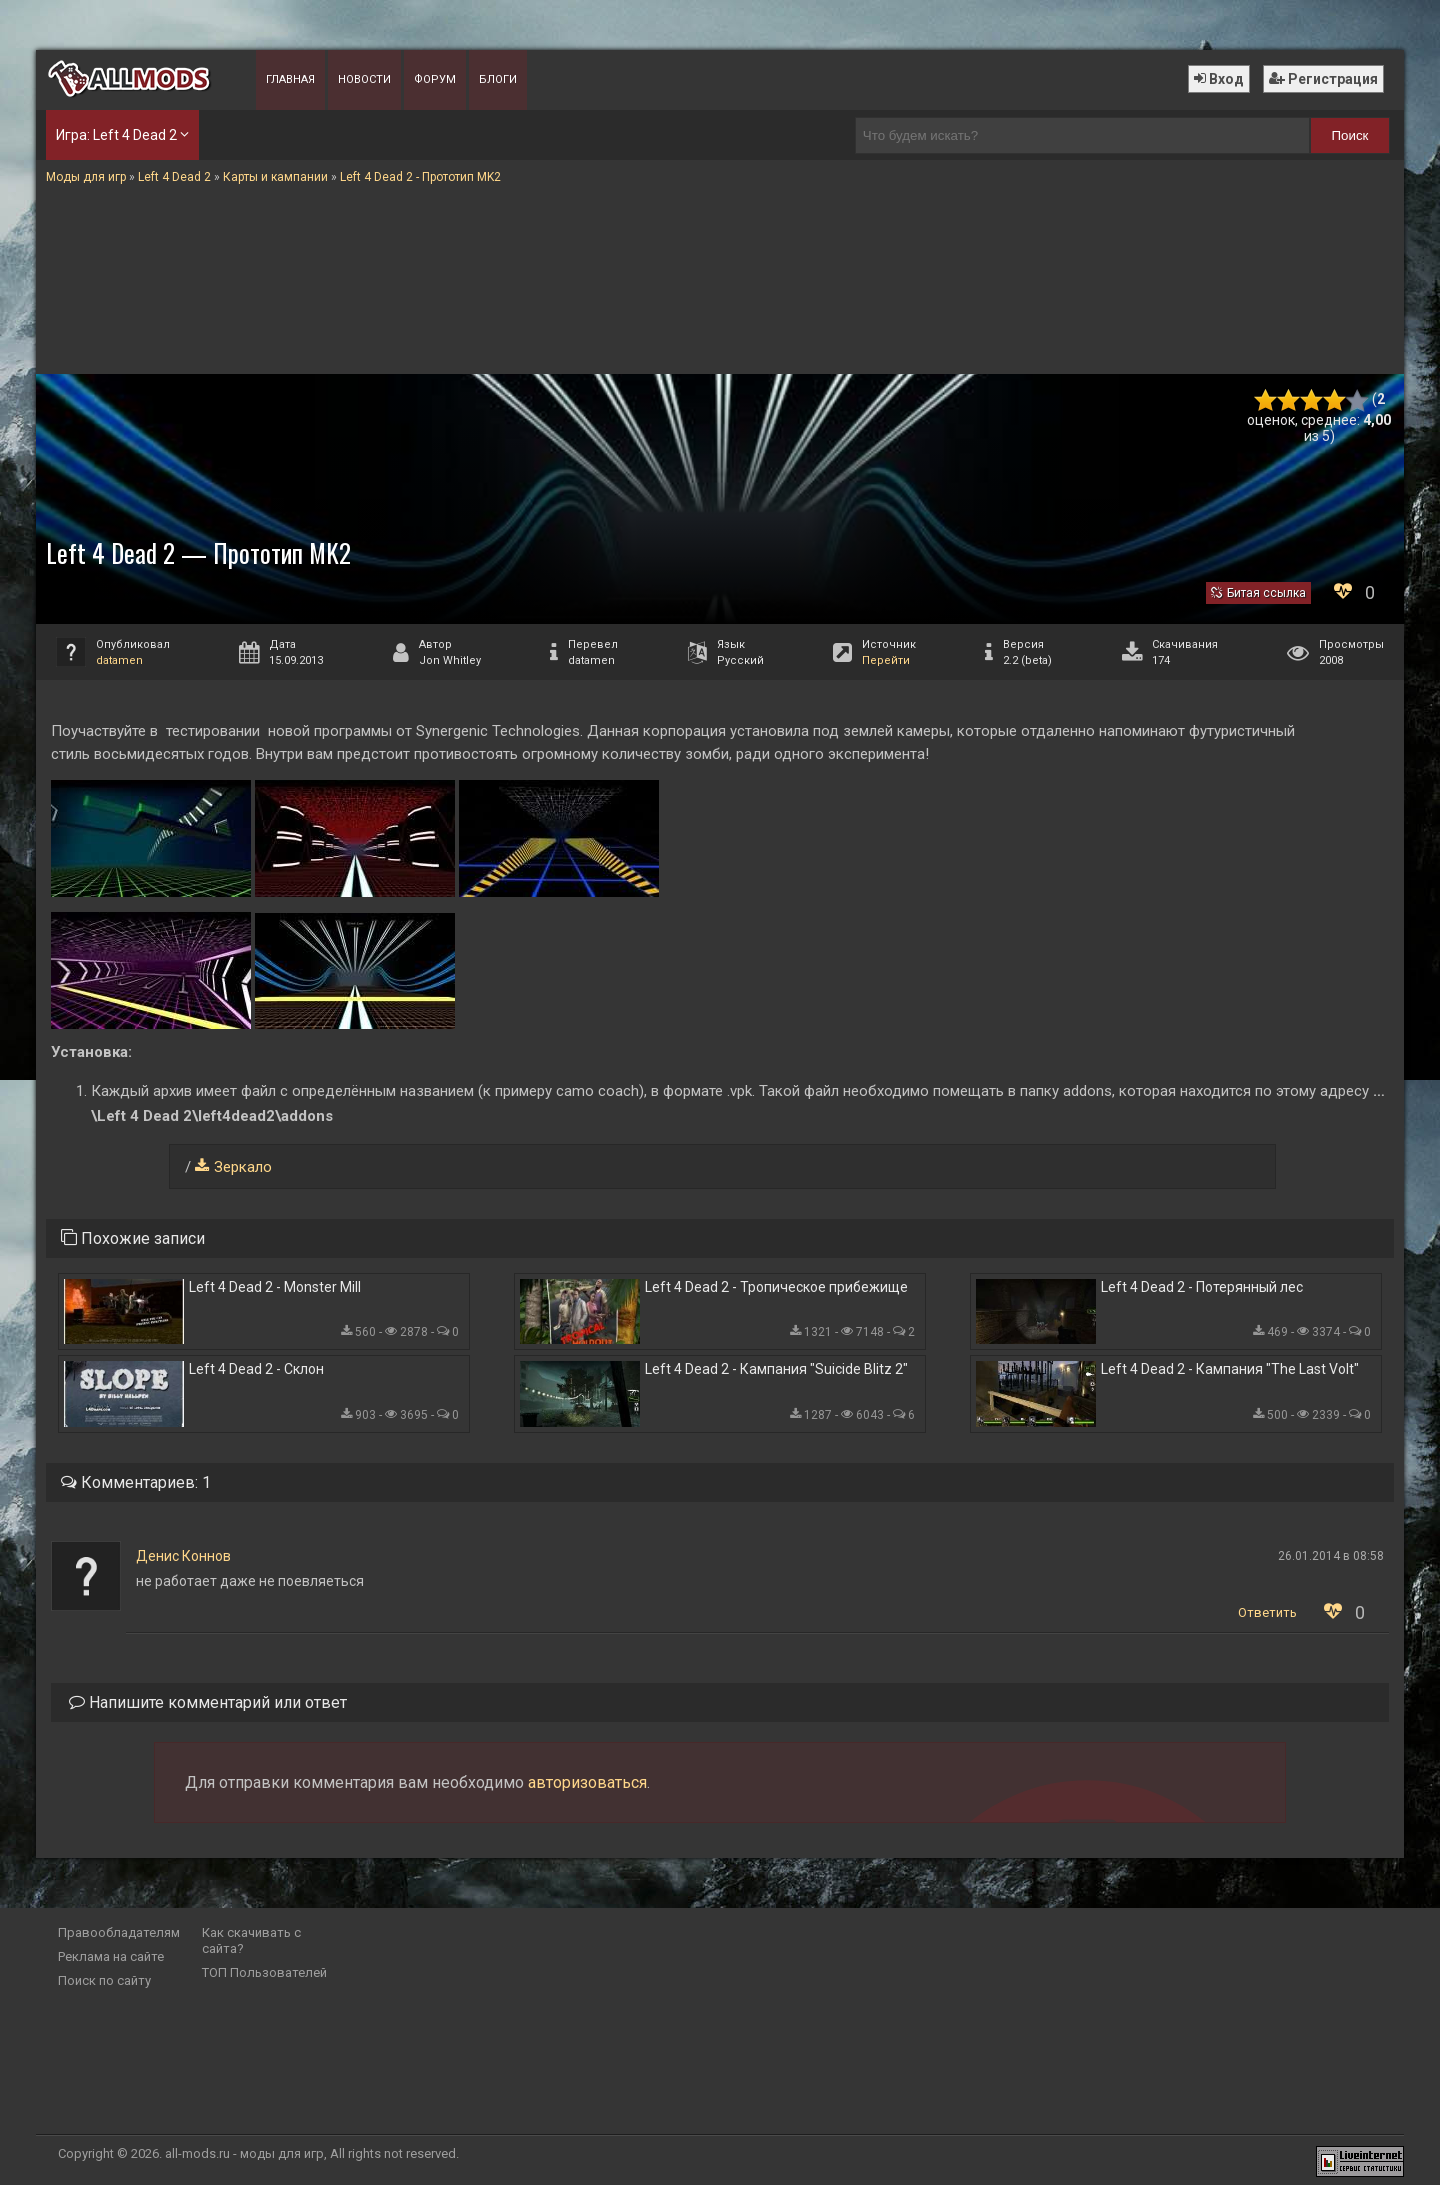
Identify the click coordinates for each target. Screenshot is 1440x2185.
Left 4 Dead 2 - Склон (256, 1369)
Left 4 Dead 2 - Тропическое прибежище (776, 1287)
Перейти (886, 660)
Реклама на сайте (111, 1956)
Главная (290, 79)
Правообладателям (119, 1932)
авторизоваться (587, 1782)
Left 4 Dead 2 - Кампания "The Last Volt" (1230, 1369)
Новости (364, 79)
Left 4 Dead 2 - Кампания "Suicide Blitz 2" (776, 1369)
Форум (435, 79)
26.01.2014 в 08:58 (1331, 1556)
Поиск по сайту (104, 1980)
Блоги (498, 79)
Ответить (1267, 1612)
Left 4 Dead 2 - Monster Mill (275, 1287)
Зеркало (243, 1167)
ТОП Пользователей (264, 1972)
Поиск (1350, 135)
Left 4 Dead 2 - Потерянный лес (1202, 1287)
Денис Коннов (183, 1556)
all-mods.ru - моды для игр (244, 2153)
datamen (119, 660)
